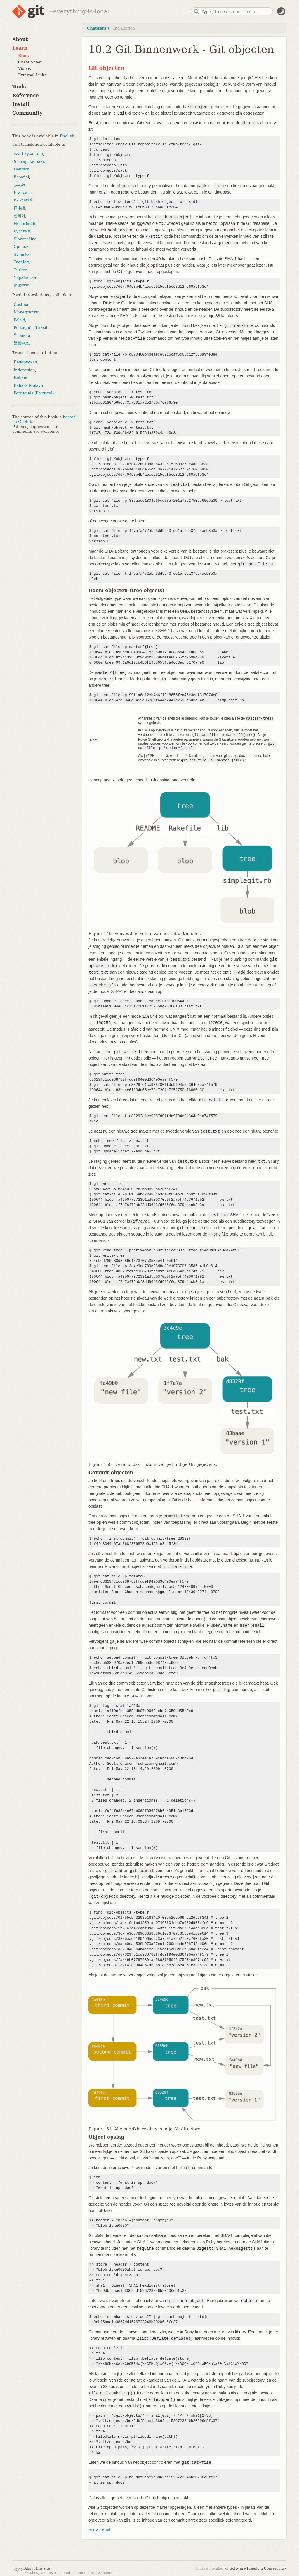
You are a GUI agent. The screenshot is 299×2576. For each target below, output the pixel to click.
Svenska (22, 254)
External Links (32, 75)
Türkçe (20, 270)
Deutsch (21, 169)
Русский (22, 231)
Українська (25, 277)
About (20, 39)
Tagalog (21, 262)
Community (27, 113)
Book (23, 56)
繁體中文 (21, 343)
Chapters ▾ (98, 28)
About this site (37, 2566)
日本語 (19, 208)
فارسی (19, 184)
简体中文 (21, 285)
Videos (24, 68)
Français (22, 192)
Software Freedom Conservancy (258, 2566)
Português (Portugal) (34, 393)
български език (29, 161)
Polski (19, 320)
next (106, 2527)
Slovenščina (25, 239)
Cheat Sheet (30, 62)
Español (21, 177)
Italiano (21, 377)
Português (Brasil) (31, 327)
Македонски (26, 312)
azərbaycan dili (28, 153)
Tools (19, 86)
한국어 (19, 215)
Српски (21, 246)
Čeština (21, 304)
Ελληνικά (23, 200)
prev (93, 2527)
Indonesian (24, 370)
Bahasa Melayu (28, 385)
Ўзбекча (22, 335)
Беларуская (25, 362)
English (67, 136)
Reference (25, 95)
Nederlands (25, 223)
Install (20, 104)
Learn (19, 48)
